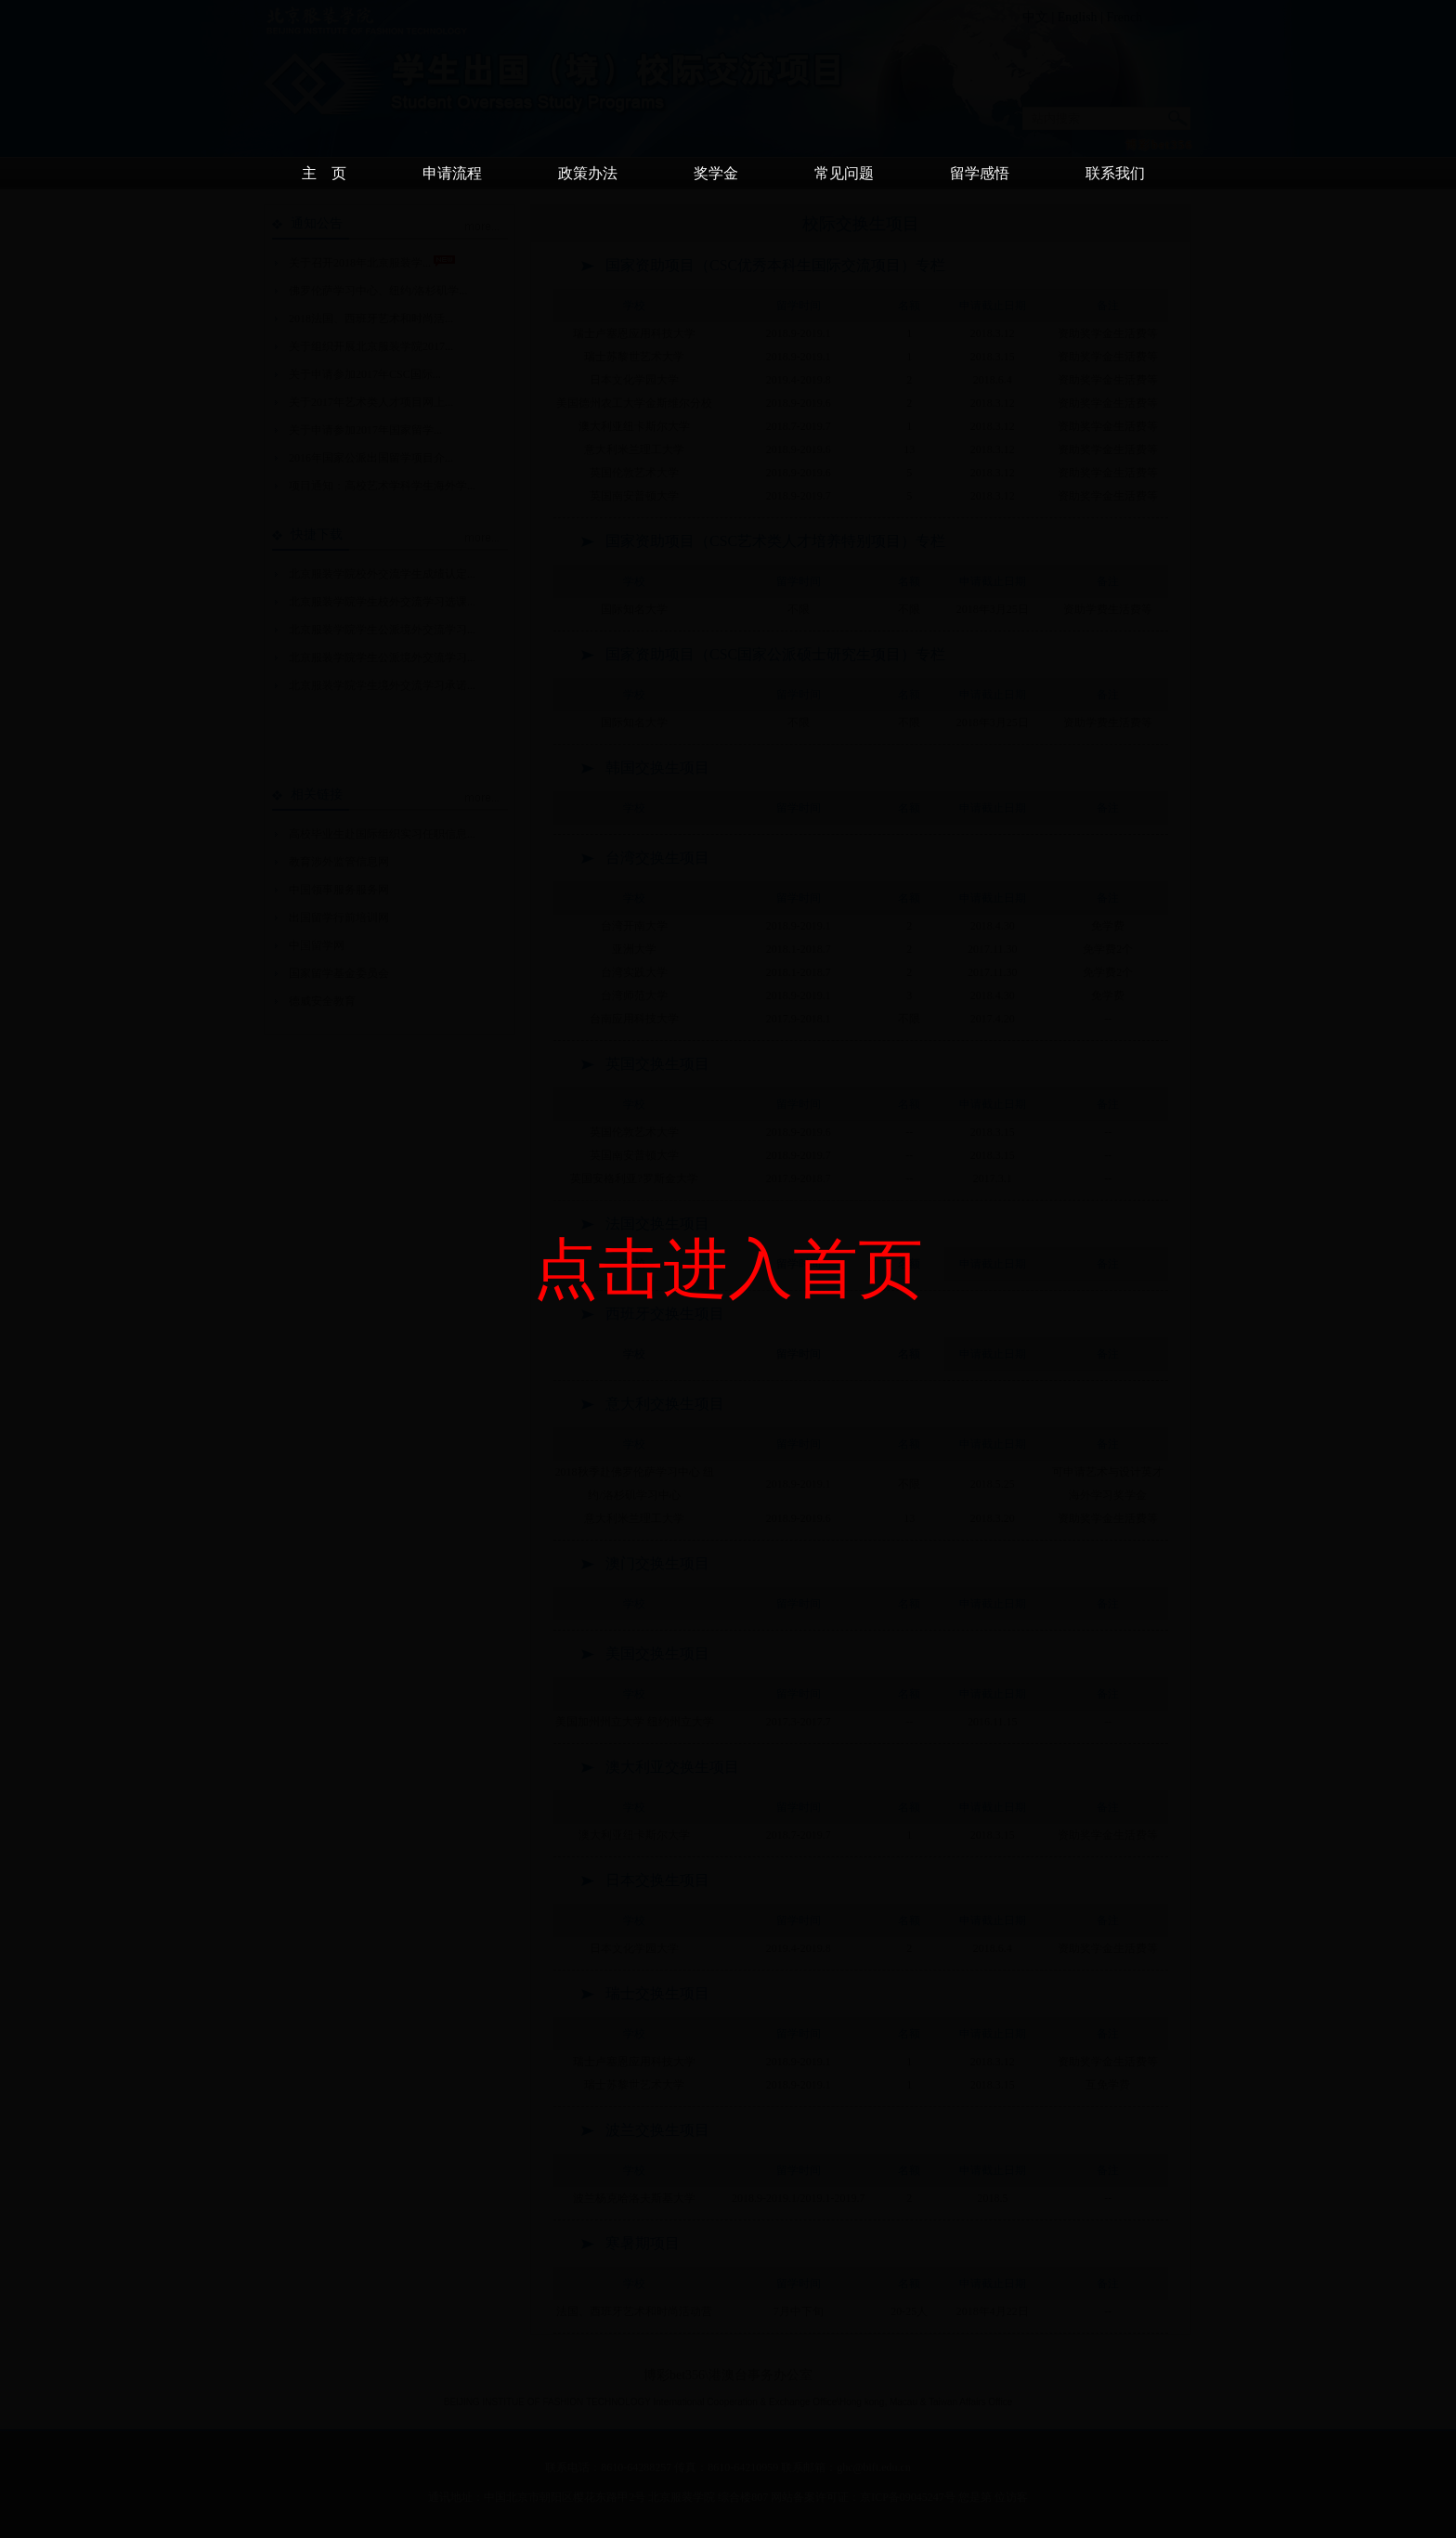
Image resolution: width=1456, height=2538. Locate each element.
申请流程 (452, 173)
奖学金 (716, 173)
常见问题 (844, 173)
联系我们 (1115, 173)
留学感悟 (979, 173)
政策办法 (588, 173)
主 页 (324, 173)
